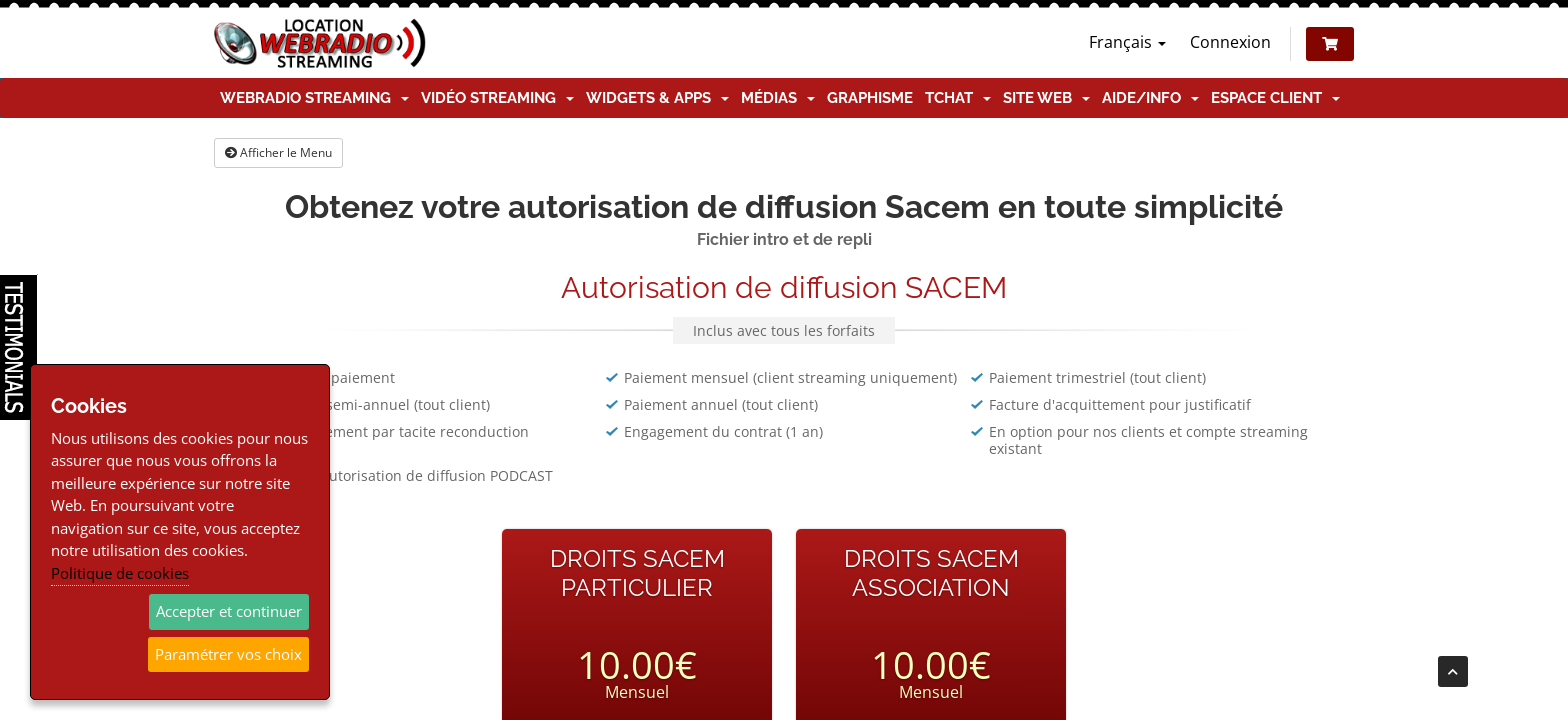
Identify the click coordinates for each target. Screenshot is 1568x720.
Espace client (1275, 98)
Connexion (1230, 42)
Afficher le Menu (278, 152)
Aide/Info (1150, 98)
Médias (778, 98)
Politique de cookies (120, 573)
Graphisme (870, 98)
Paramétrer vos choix (228, 654)
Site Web (1046, 98)
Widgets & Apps (657, 98)
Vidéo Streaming (497, 98)
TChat (958, 98)
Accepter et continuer (229, 611)
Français (1127, 42)
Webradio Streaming (314, 98)
